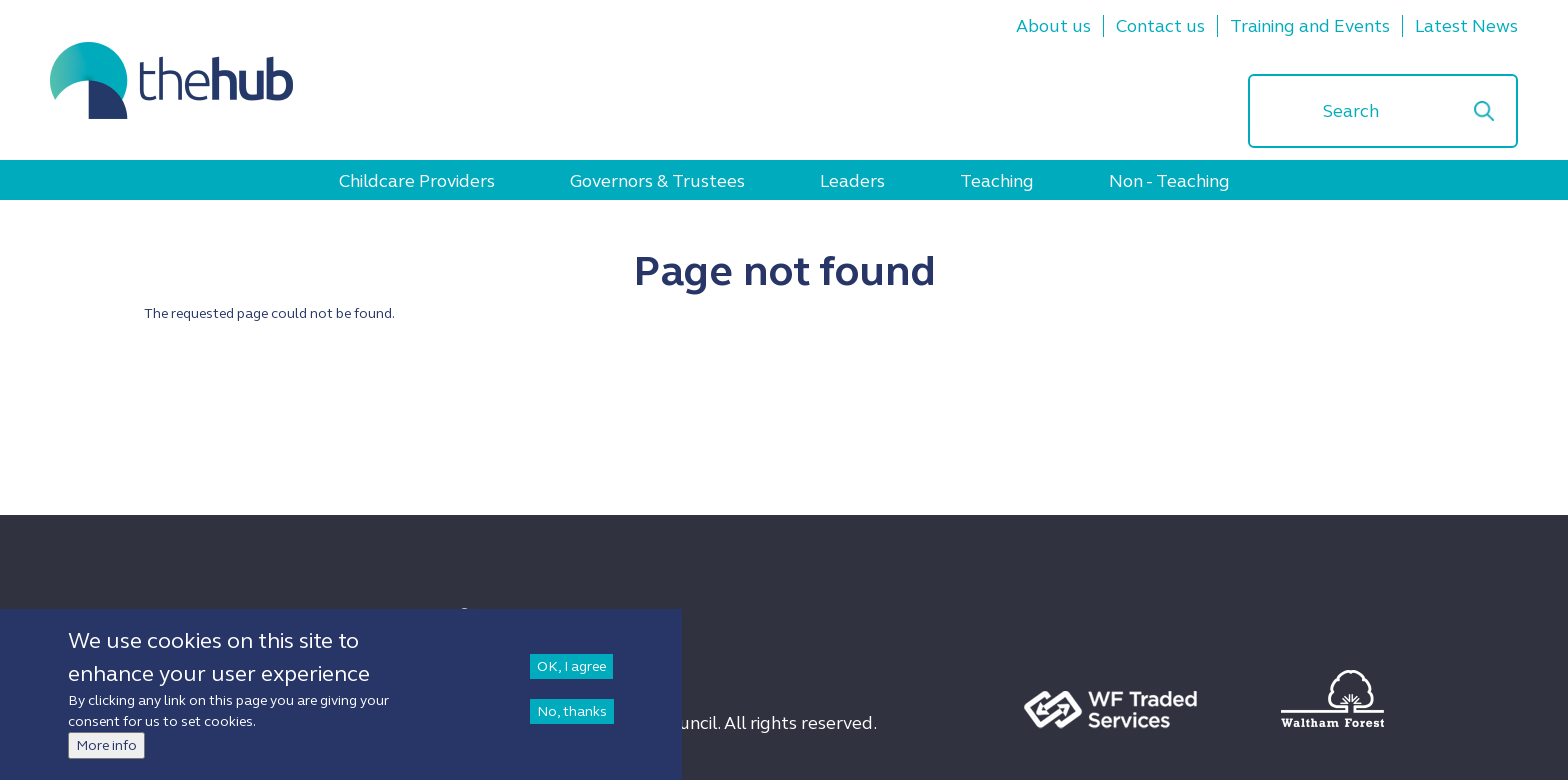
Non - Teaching (1169, 181)
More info (106, 745)
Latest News (1466, 26)
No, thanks (572, 711)
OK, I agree (571, 666)
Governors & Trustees (657, 181)
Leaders (852, 181)
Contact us (1160, 26)
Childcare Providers (417, 181)
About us (1053, 26)
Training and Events (1310, 26)
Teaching (997, 181)
